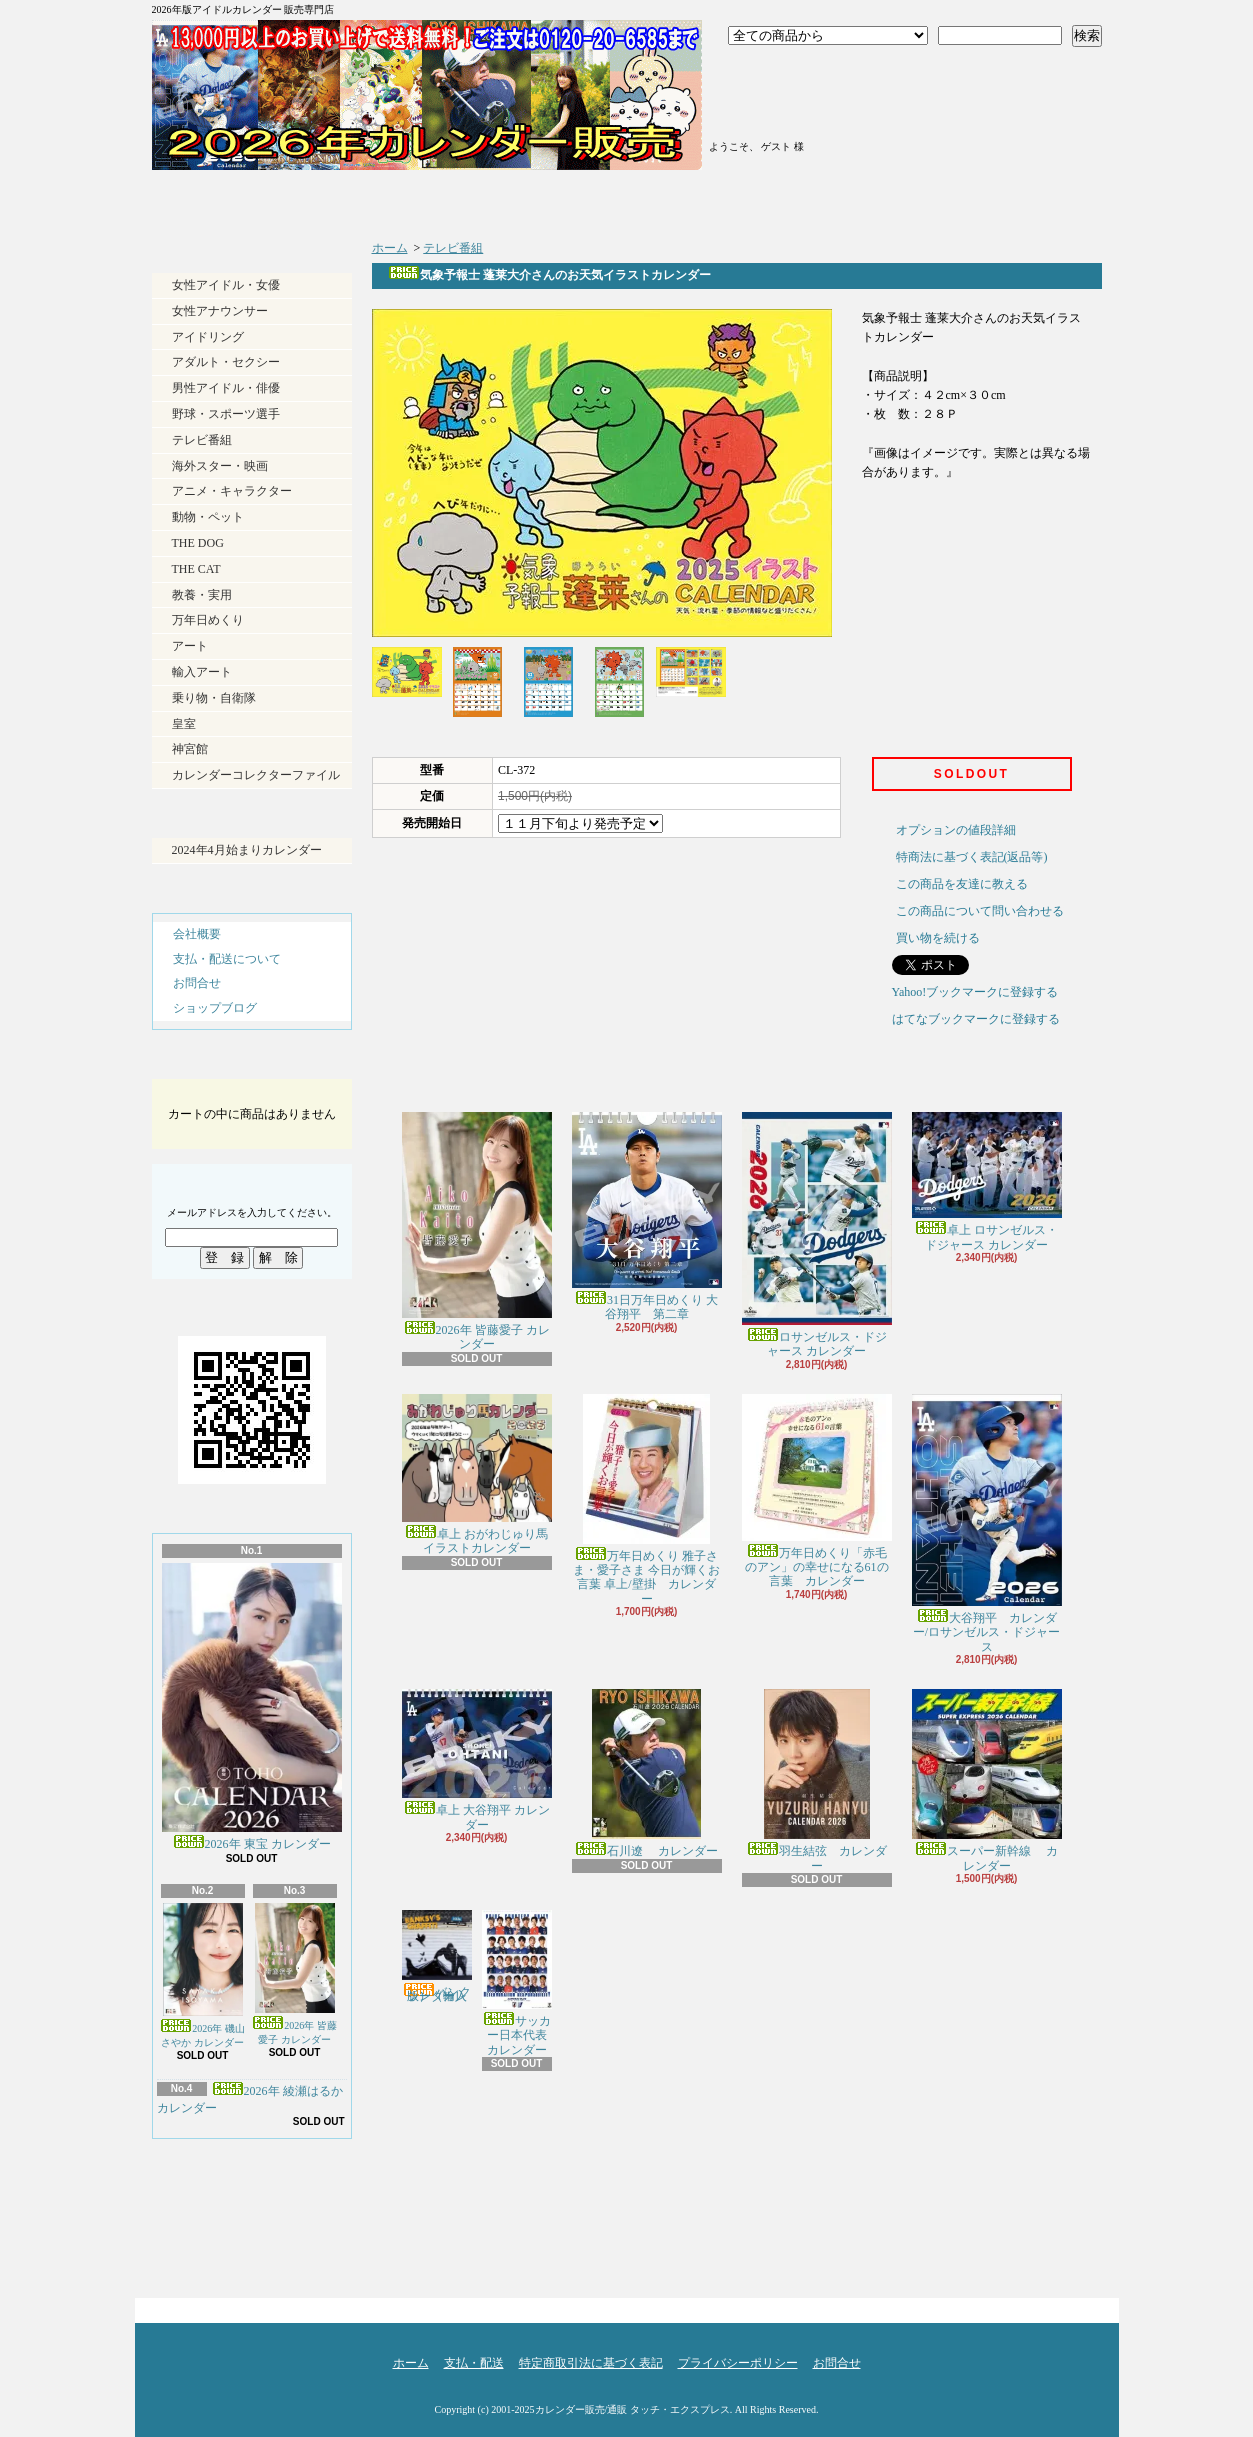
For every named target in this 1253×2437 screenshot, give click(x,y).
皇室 (184, 724)
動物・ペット (208, 517)
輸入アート (202, 672)
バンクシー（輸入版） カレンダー (437, 1956)
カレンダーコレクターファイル (256, 775)
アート (190, 646)
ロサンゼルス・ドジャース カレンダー (817, 1235)
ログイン (781, 73)
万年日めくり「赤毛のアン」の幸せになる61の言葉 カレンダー (817, 1491)
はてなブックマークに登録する (976, 1019)
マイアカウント (781, 123)
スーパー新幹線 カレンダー (987, 1780)
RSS (215, 2240)
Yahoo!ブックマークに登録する (975, 992)
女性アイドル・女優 (226, 285)
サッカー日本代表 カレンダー (520, 1983)
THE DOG (198, 543)
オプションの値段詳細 (956, 830)
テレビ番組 (202, 440)
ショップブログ (744, 199)
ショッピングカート (984, 92)
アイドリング (208, 337)
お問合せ (981, 199)
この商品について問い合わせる (980, 911)
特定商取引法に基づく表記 (591, 2363)
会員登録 (781, 98)
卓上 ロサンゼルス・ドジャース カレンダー (987, 1181)
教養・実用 (202, 595)
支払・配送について (507, 199)
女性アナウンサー (220, 311)
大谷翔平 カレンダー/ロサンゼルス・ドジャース (987, 1524)
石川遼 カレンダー (646, 1773)
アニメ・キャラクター (232, 491)
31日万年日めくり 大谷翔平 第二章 (647, 1216)
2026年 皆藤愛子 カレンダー (294, 1974)
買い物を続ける (938, 938)
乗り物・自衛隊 (214, 698)
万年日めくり (208, 620)
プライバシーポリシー (738, 2363)
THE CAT (196, 569)
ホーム (270, 199)
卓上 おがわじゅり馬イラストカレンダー (477, 1475)
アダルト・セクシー (226, 362)
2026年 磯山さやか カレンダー (202, 1975)
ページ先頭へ (1067, 2305)
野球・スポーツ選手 (226, 414)
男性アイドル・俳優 (226, 388)
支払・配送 (474, 2363)
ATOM (285, 2240)
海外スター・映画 (220, 466)
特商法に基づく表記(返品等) (972, 857)
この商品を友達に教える (962, 884)
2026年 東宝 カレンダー (252, 1707)
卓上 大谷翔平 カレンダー (477, 1760)
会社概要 (197, 934)
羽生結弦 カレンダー (817, 1780)
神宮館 (190, 749)
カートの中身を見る (252, 1062)
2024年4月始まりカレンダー (247, 850)
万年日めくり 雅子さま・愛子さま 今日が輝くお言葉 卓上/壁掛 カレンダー (646, 1500)
